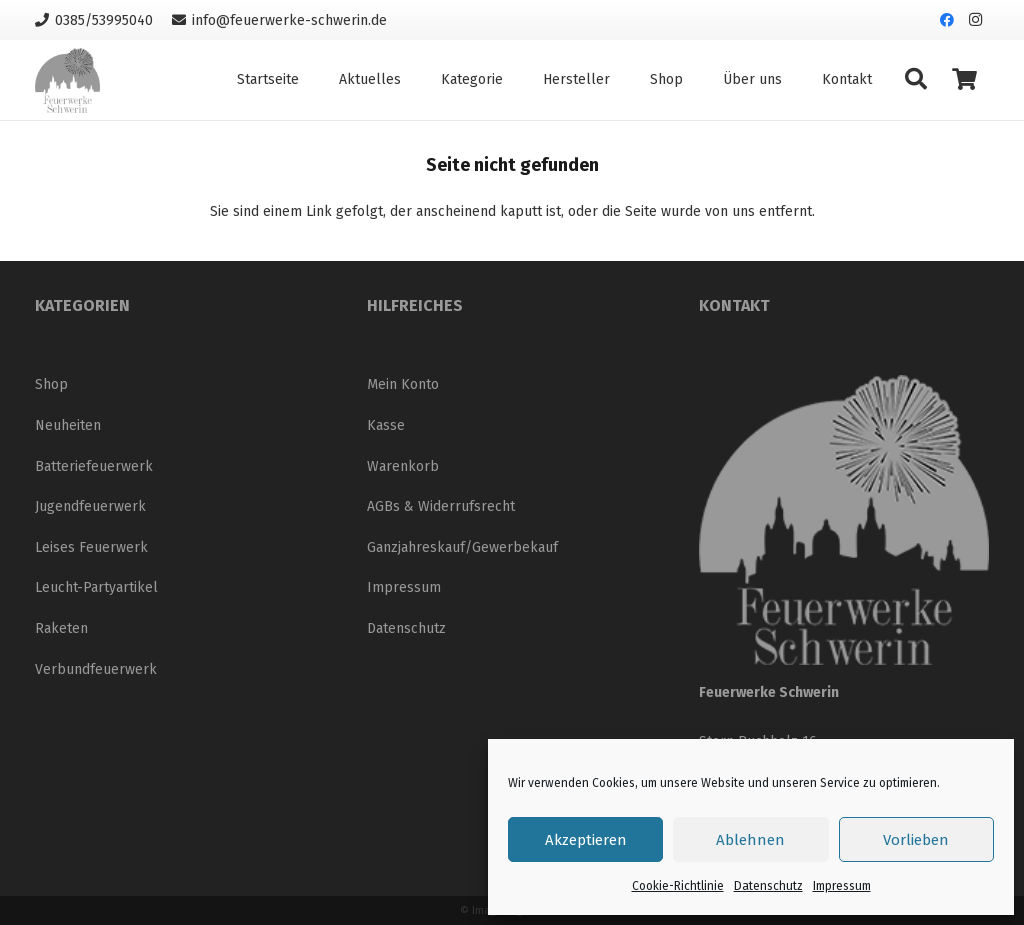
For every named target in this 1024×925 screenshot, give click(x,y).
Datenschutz (768, 886)
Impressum (842, 886)
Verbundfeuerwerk (96, 669)
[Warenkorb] (965, 80)
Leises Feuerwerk (91, 547)
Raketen (61, 628)
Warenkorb (403, 466)
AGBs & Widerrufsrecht (441, 506)
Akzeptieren (586, 840)
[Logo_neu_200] (67, 80)
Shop (51, 384)
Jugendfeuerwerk (90, 506)
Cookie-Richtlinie (678, 886)
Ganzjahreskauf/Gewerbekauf (462, 547)
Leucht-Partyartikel (96, 587)
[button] (916, 79)
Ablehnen (750, 840)
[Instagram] (975, 20)
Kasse (386, 425)
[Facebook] (947, 20)
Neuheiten (68, 425)
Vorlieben (916, 840)
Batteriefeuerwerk (94, 466)
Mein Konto (403, 384)
